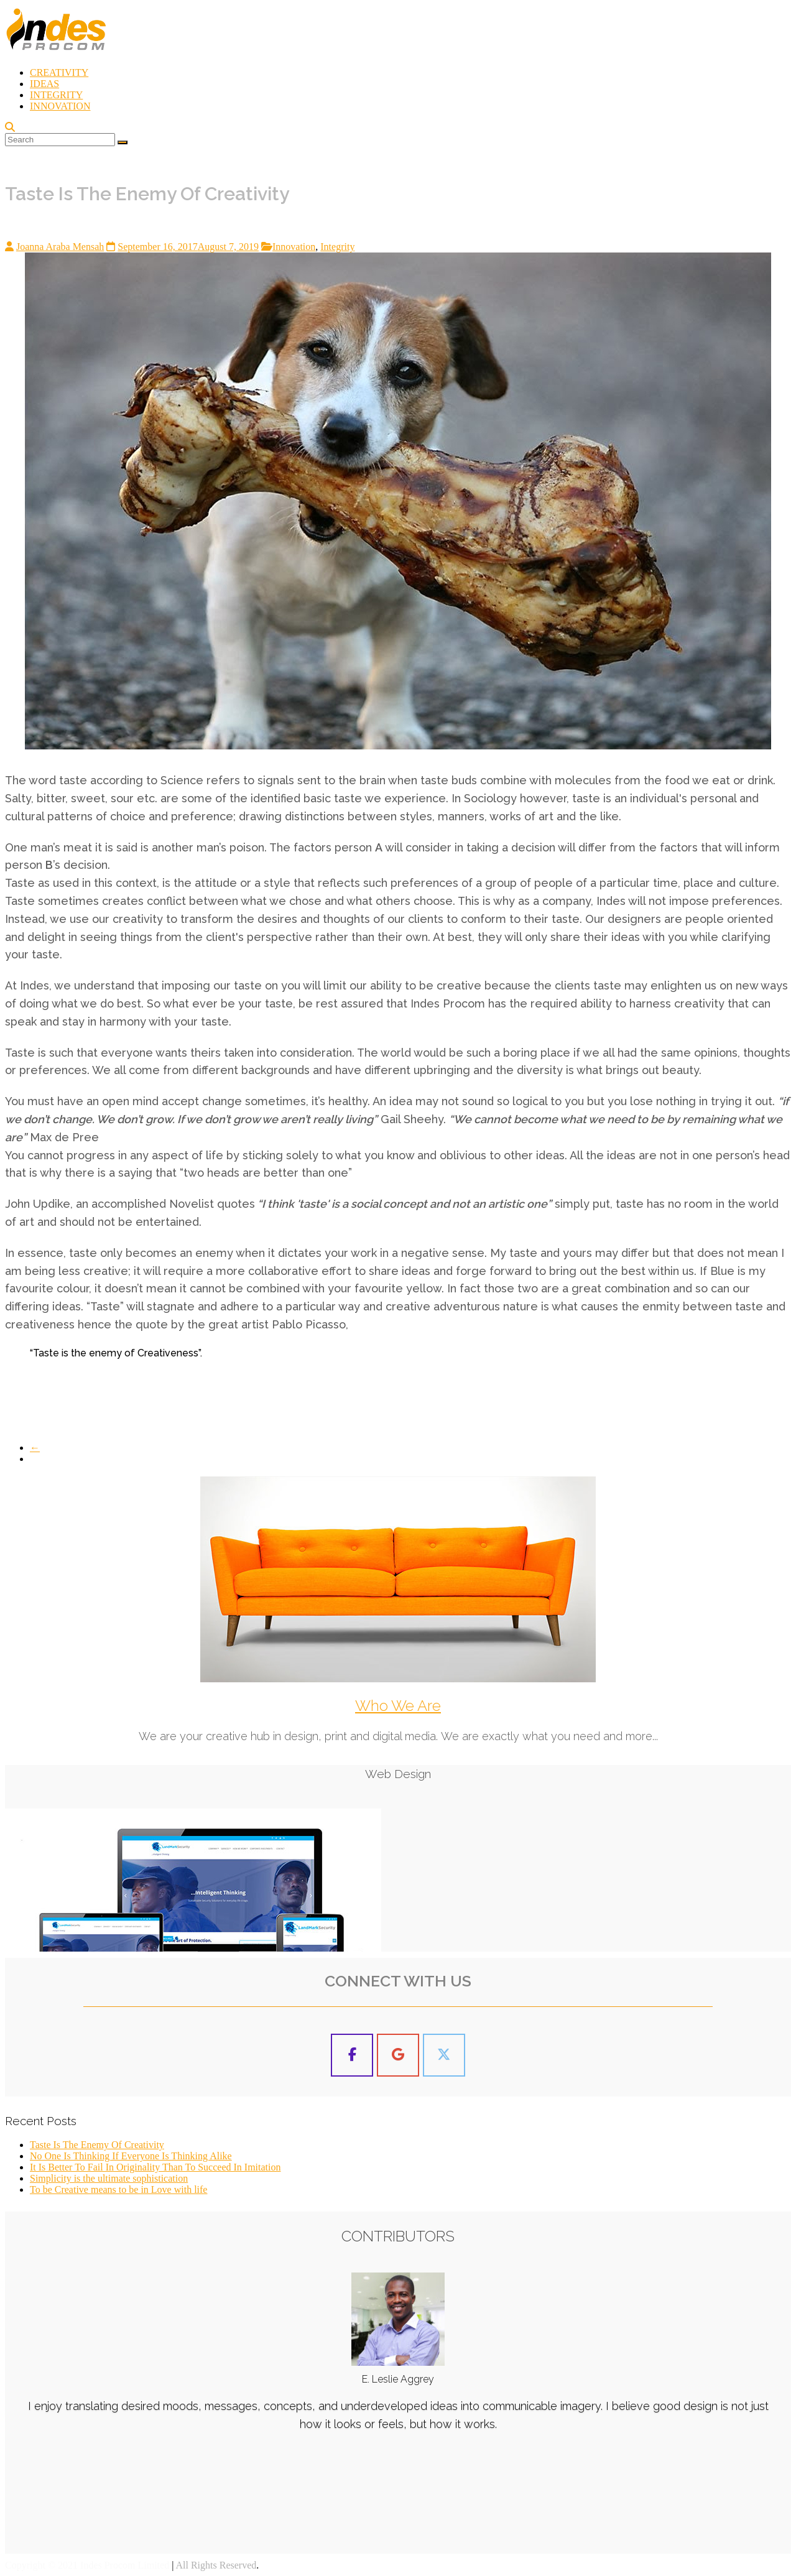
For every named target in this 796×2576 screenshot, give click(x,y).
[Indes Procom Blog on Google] (398, 2055)
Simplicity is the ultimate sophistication (109, 2178)
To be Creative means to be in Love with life (118, 2189)
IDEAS (44, 83)
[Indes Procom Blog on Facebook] (352, 2055)
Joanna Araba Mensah (60, 246)
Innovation (293, 246)
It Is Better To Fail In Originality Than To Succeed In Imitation (155, 2167)
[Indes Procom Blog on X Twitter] (444, 2055)
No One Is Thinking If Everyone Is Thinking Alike (131, 2156)
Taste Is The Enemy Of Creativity (97, 2144)
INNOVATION (60, 106)
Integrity (337, 246)
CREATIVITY (59, 72)
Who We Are (398, 1706)
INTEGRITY (56, 95)
